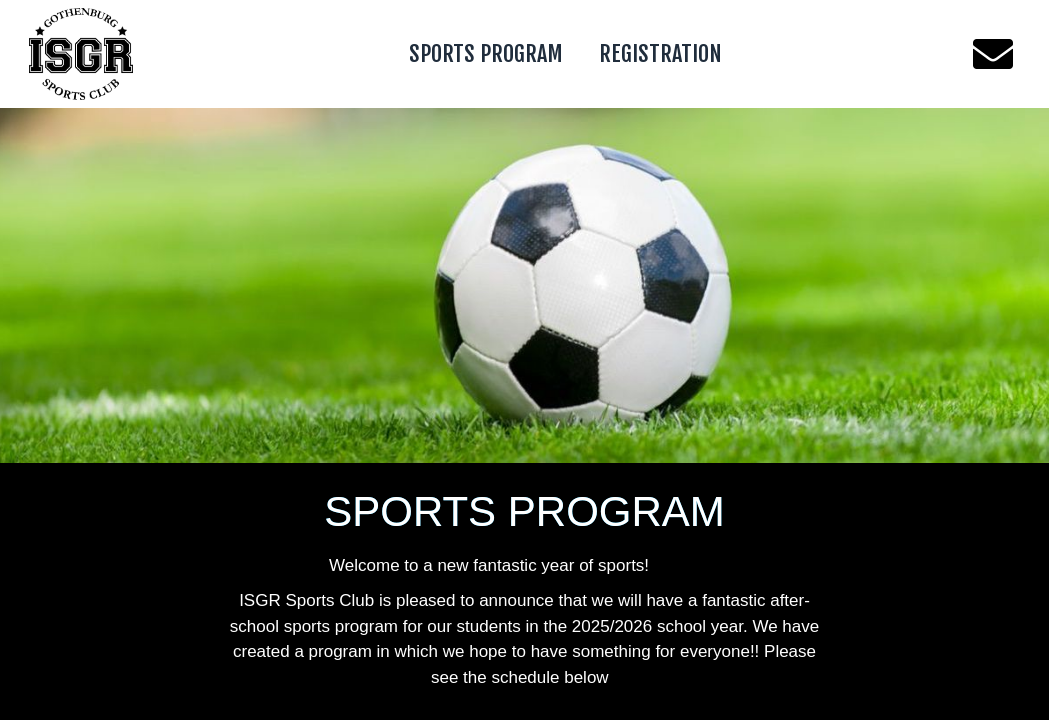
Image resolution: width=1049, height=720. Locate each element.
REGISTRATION (660, 53)
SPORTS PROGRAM (486, 53)
